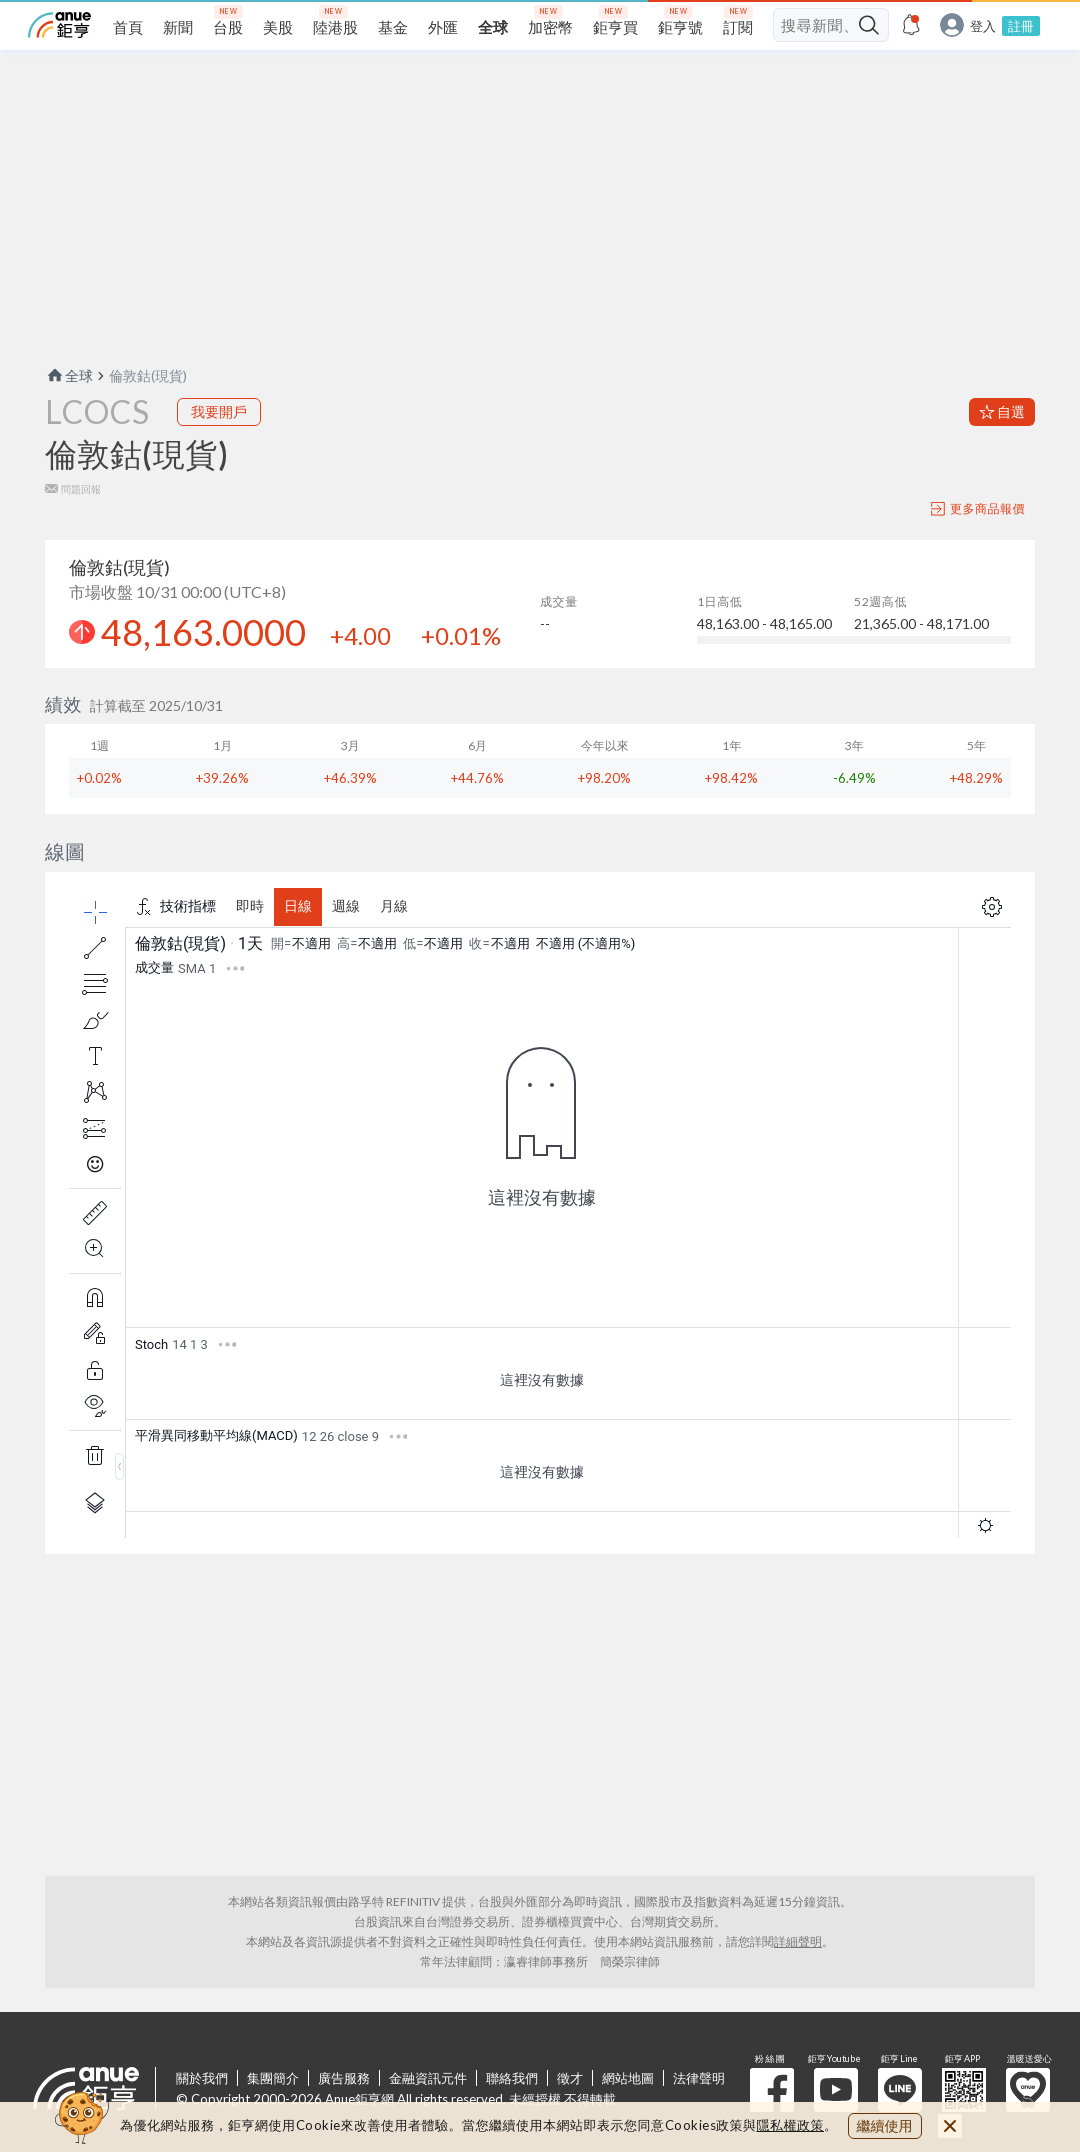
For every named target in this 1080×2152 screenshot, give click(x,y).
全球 (69, 375)
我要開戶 (219, 411)
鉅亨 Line (900, 2090)
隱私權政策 (791, 2125)
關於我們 (202, 2078)
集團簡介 (273, 2078)
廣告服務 (344, 2078)
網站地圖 (628, 2078)
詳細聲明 (798, 1941)
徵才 (570, 2078)
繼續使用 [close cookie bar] (885, 2125)
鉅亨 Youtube (836, 2090)
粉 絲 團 (772, 2090)
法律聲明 (699, 2078)
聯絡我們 (512, 2078)
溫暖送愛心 (1028, 2090)
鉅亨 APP (964, 2090)
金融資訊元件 (428, 2078)
